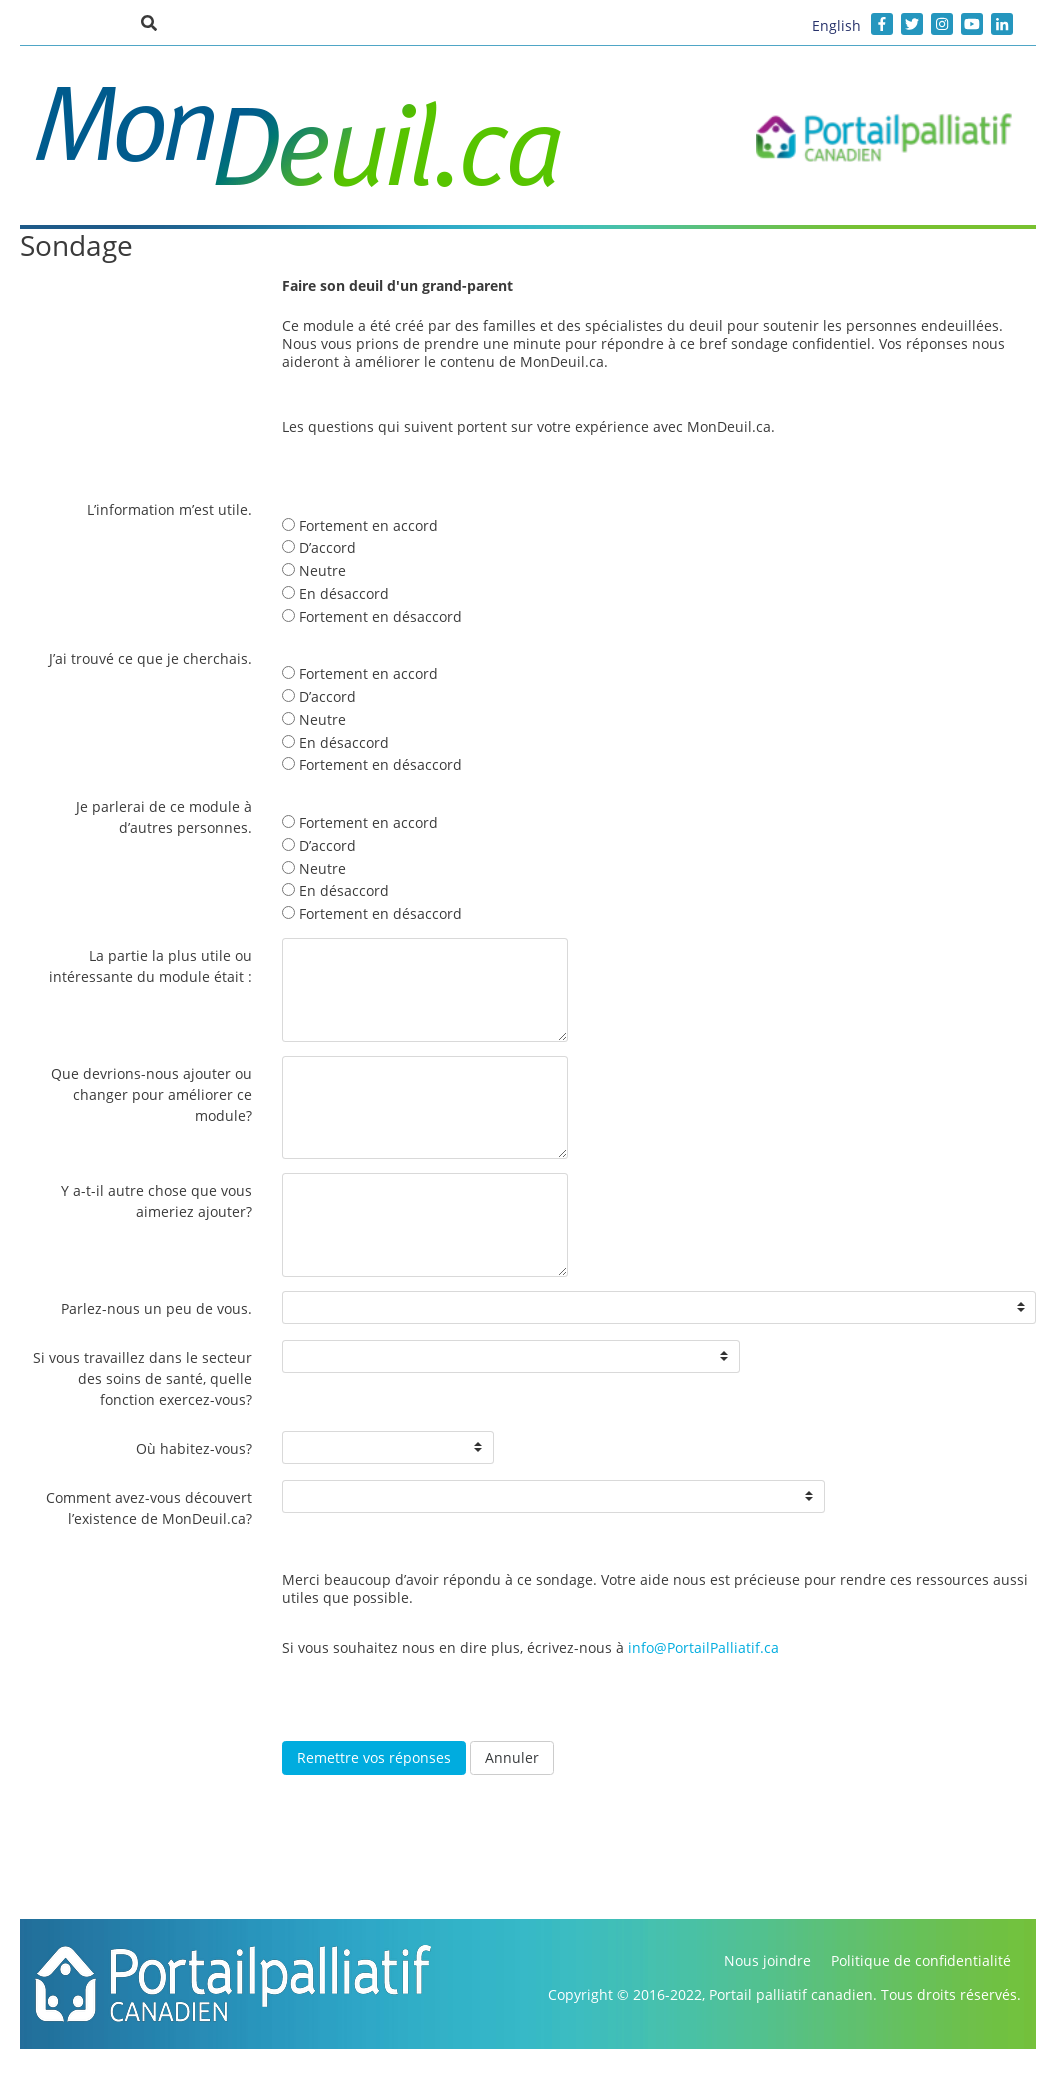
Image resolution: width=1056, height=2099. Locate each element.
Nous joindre (767, 1960)
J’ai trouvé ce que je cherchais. (150, 658)
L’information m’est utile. (169, 509)
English (836, 25)
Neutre (314, 570)
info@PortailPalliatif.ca (703, 1647)
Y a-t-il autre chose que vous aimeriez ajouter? (156, 1201)
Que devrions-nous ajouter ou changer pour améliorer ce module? (151, 1094)
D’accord (319, 547)
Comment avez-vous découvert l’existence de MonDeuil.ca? (149, 1508)
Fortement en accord (360, 525)
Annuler (512, 1757)
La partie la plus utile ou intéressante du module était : (150, 966)
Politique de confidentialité (921, 1960)
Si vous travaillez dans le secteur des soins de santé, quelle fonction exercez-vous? (142, 1378)
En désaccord (335, 593)
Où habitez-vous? (194, 1448)
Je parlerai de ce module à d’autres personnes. (164, 817)
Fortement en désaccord (372, 616)
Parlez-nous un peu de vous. (156, 1308)
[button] (149, 22)
